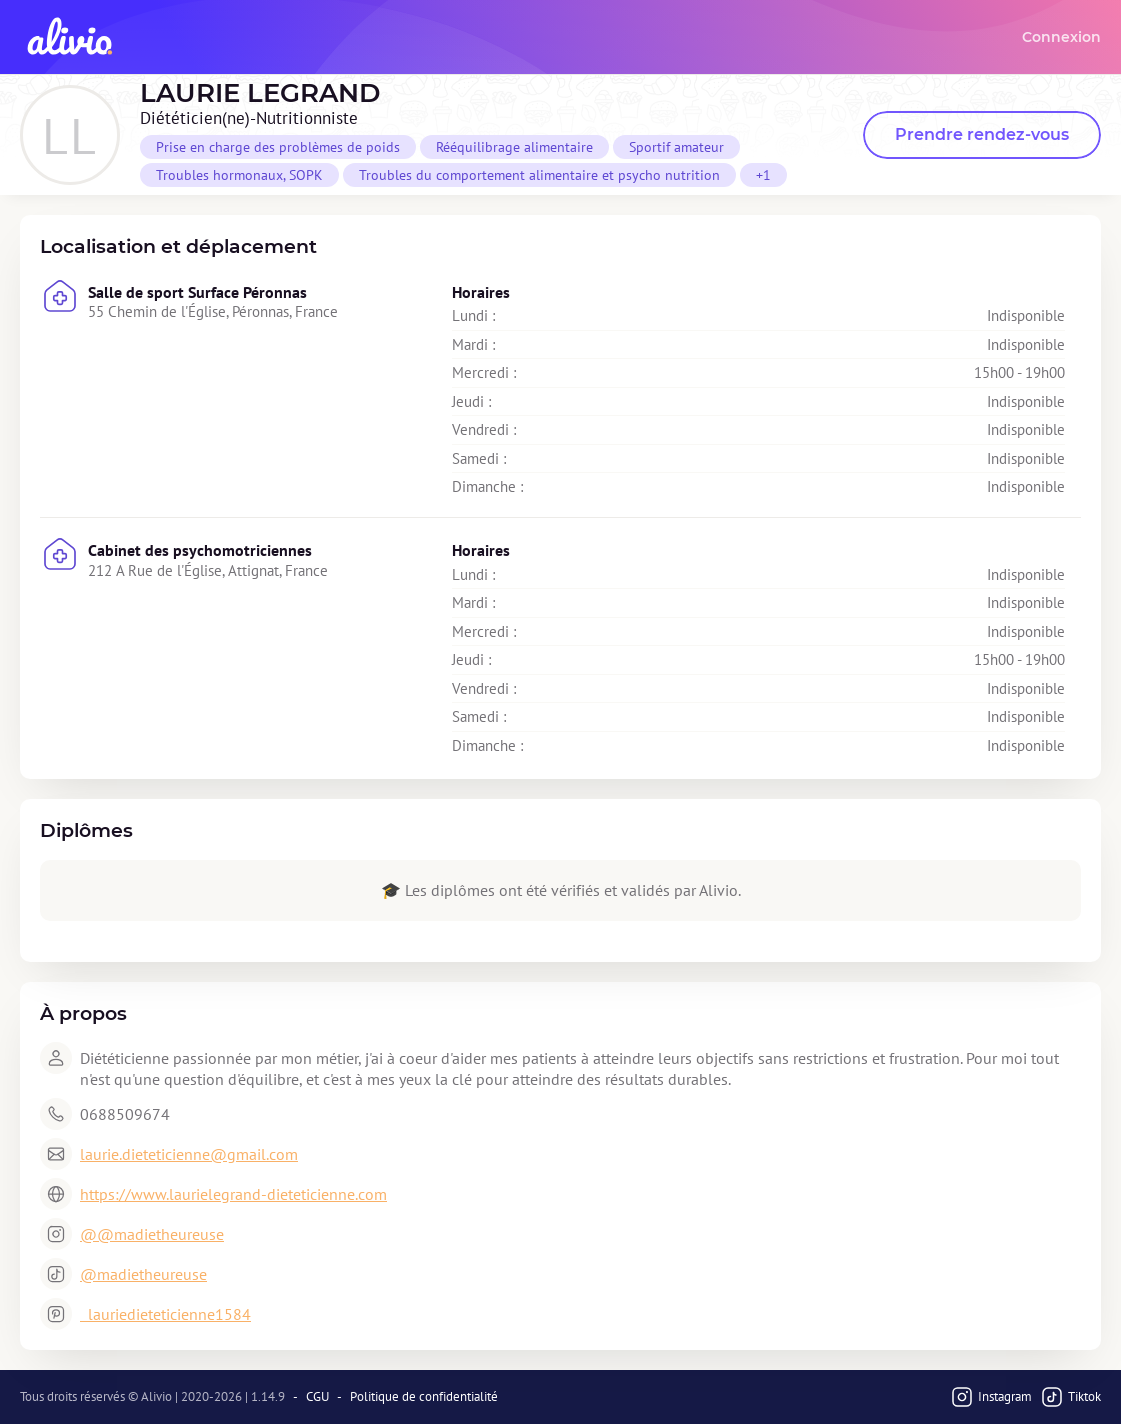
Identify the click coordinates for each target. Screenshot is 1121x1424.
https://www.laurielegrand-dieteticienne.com (233, 1194)
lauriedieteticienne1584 (165, 1314)
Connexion (1061, 37)
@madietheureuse (143, 1274)
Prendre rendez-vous (982, 134)
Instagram (991, 1397)
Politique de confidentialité (424, 1397)
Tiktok (1070, 1397)
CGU (317, 1397)
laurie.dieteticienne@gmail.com (189, 1154)
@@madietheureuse (152, 1234)
